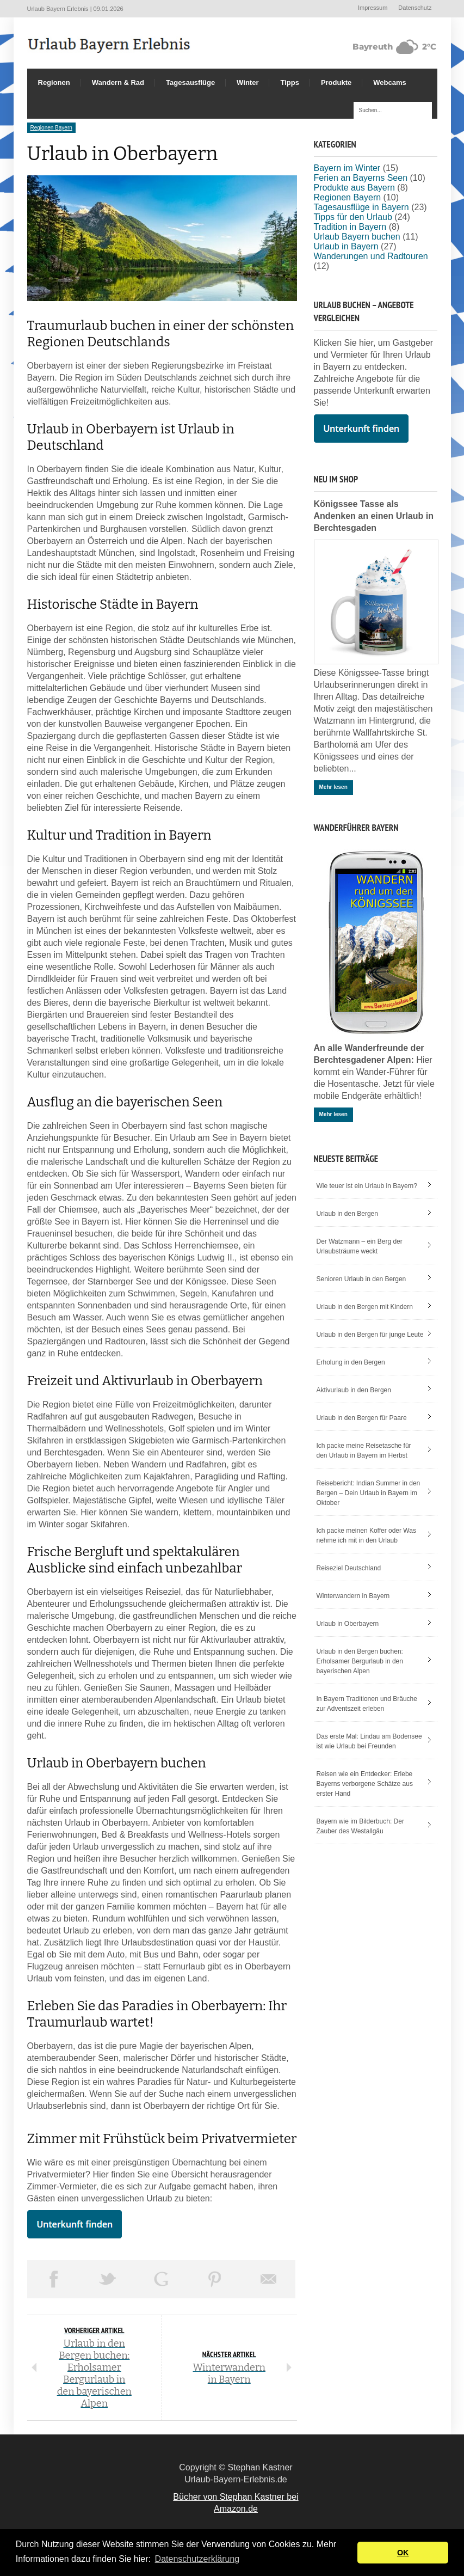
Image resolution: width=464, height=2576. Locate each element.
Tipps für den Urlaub (353, 217)
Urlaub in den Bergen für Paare (362, 1418)
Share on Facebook (54, 2279)
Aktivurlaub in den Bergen (354, 1390)
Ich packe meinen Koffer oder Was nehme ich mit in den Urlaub (366, 1535)
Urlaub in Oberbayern (348, 1623)
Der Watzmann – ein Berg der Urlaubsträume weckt (360, 1246)
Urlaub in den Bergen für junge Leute (370, 1334)
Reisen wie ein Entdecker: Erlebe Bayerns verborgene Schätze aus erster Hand (365, 1783)
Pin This (215, 2279)
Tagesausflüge (190, 82)
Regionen (54, 82)
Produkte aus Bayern (354, 187)
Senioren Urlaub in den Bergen (361, 1279)
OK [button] (403, 2552)
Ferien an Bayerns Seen (361, 177)
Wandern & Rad (118, 82)
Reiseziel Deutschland (349, 1568)
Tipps (289, 82)
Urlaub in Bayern (346, 246)
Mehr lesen (333, 787)
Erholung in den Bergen (351, 1362)
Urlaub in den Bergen (347, 1213)
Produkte (336, 82)
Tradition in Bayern (350, 226)
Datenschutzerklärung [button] (197, 2558)
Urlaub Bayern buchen (357, 236)
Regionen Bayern (51, 128)
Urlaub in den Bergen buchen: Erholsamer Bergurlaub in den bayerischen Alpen (360, 1661)
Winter (247, 82)
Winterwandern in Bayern (353, 1596)
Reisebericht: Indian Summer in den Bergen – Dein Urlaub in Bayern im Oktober (368, 1493)
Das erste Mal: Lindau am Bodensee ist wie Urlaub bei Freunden (369, 1741)
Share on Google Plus (161, 2279)
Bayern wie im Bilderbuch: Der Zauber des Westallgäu (360, 1826)
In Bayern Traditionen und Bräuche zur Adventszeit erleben (367, 1703)
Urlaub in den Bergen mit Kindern (365, 1307)
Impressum (372, 7)
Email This (268, 2279)
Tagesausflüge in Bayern (361, 207)
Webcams (389, 82)
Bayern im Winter (347, 168)
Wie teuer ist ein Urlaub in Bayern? (367, 1186)
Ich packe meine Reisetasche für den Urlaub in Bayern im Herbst (364, 1450)
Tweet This (107, 2279)
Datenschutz (414, 7)
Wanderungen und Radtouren (371, 256)
